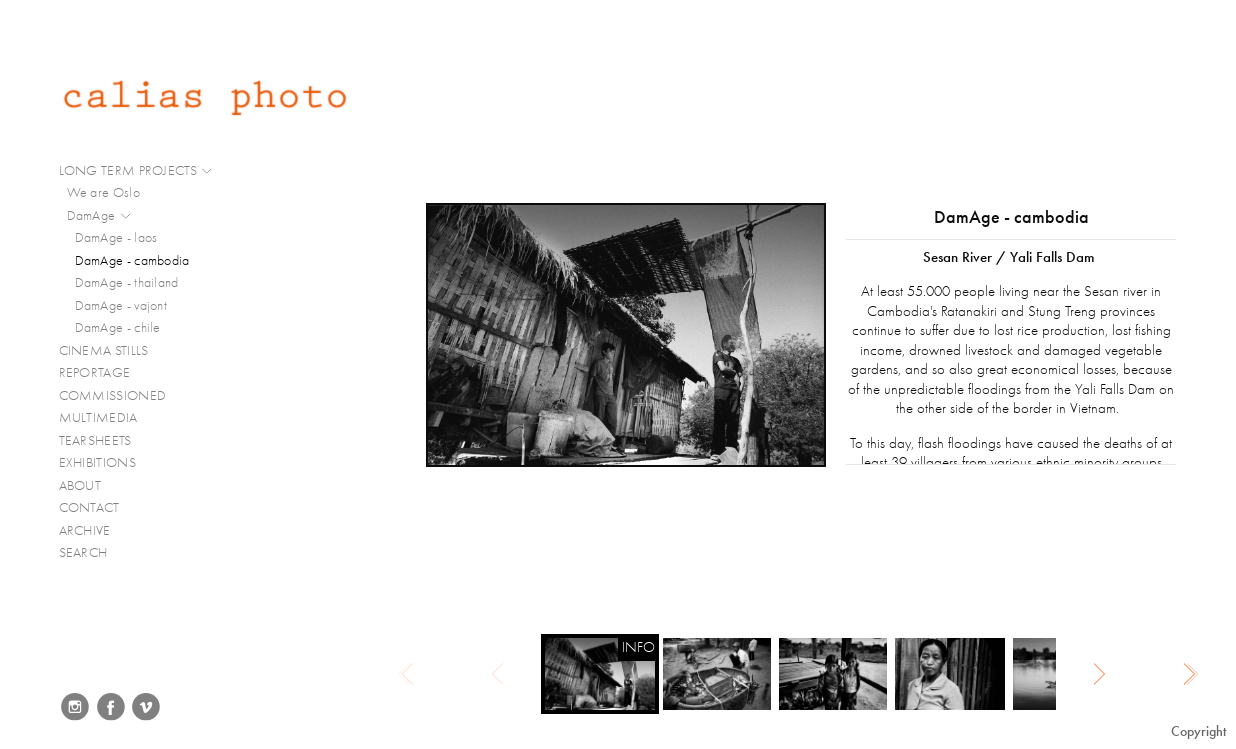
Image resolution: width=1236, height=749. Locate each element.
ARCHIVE (85, 530)
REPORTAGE (103, 373)
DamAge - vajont (121, 305)
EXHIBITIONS (97, 462)
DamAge (100, 216)
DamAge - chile (118, 327)
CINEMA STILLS (112, 351)
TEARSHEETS (95, 440)
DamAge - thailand (127, 282)
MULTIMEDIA (107, 418)
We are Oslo (103, 192)
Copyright (1198, 731)
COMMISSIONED (121, 396)
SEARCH (83, 552)
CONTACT (89, 507)
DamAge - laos (116, 237)
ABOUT (80, 485)
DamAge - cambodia (132, 260)
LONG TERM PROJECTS (136, 171)
